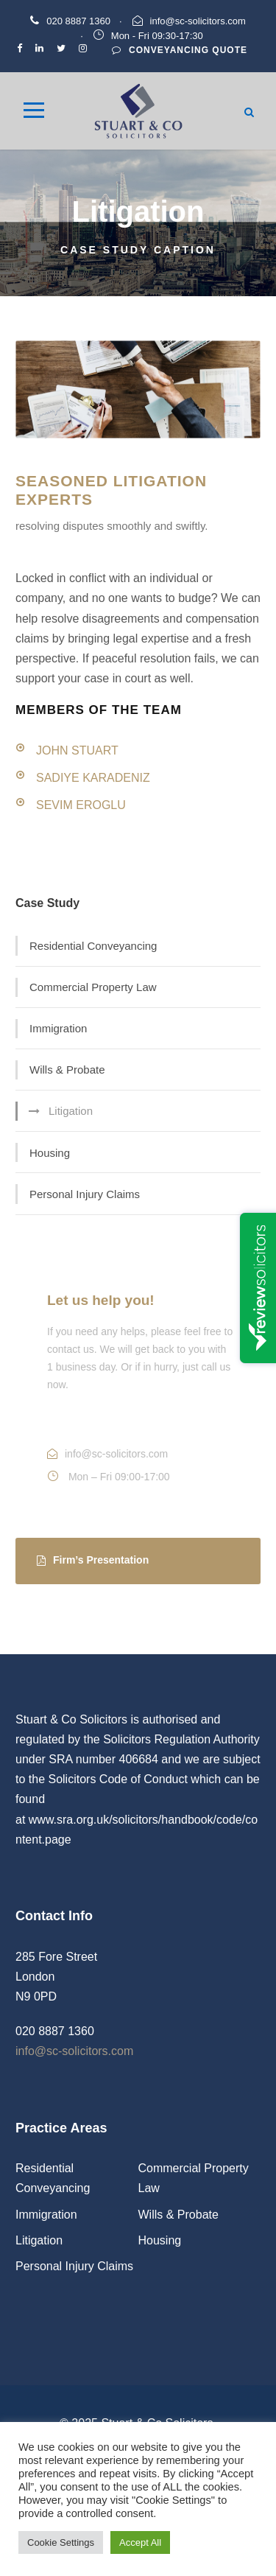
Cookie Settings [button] (60, 2542)
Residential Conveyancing (93, 945)
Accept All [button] (140, 2542)
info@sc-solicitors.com (198, 21)
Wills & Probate (67, 1069)
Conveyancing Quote (179, 50)
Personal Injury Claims (84, 1194)
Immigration (58, 1028)
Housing (49, 1153)
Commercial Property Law (93, 987)
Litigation (71, 1111)
